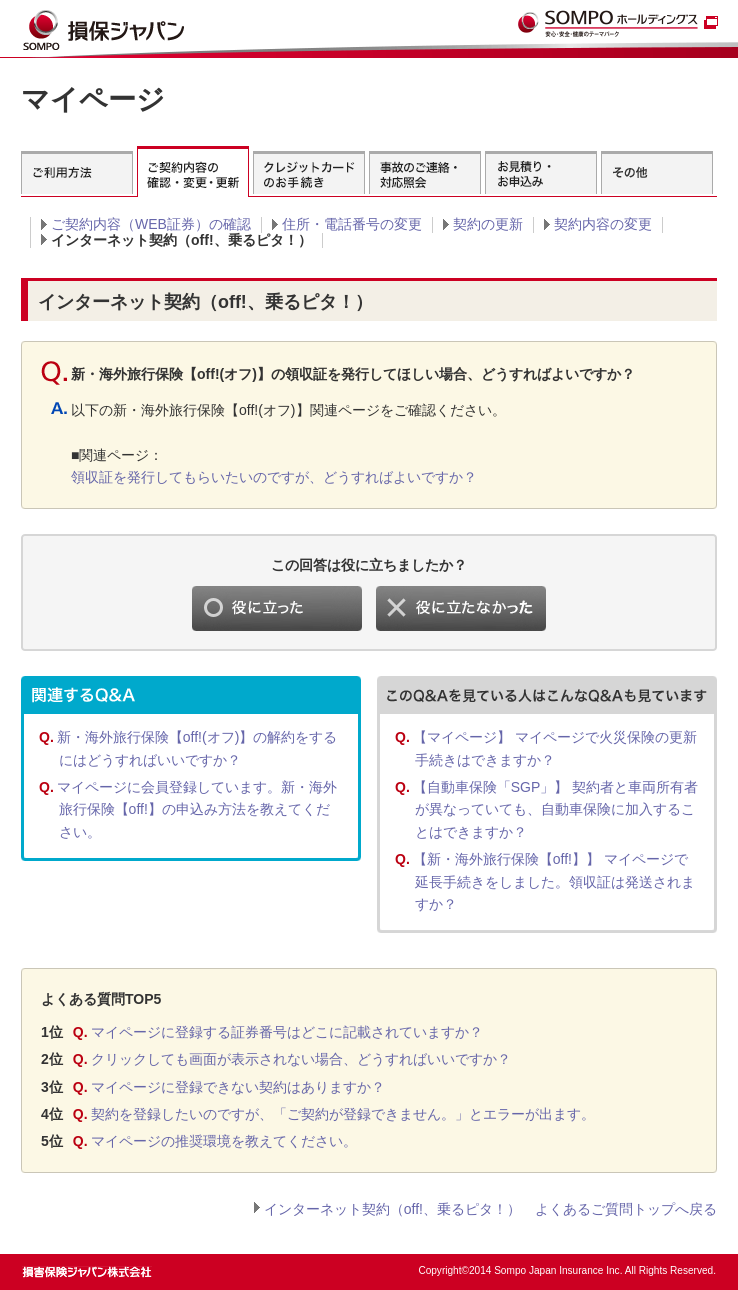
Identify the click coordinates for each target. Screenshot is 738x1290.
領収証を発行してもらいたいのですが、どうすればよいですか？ (274, 477)
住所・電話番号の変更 (352, 224)
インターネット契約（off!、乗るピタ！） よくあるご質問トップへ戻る (490, 1209)
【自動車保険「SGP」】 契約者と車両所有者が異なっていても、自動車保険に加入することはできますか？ (555, 809)
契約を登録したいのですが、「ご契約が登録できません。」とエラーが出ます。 (343, 1114)
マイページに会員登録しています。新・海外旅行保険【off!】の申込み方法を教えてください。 (197, 809)
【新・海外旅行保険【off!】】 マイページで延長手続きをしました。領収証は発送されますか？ (554, 881)
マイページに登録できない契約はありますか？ (238, 1087)
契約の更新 (488, 224)
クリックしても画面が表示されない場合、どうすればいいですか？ (301, 1059)
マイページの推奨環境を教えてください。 (224, 1141)
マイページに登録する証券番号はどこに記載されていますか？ (287, 1032)
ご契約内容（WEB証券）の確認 (151, 224)
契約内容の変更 (603, 224)
